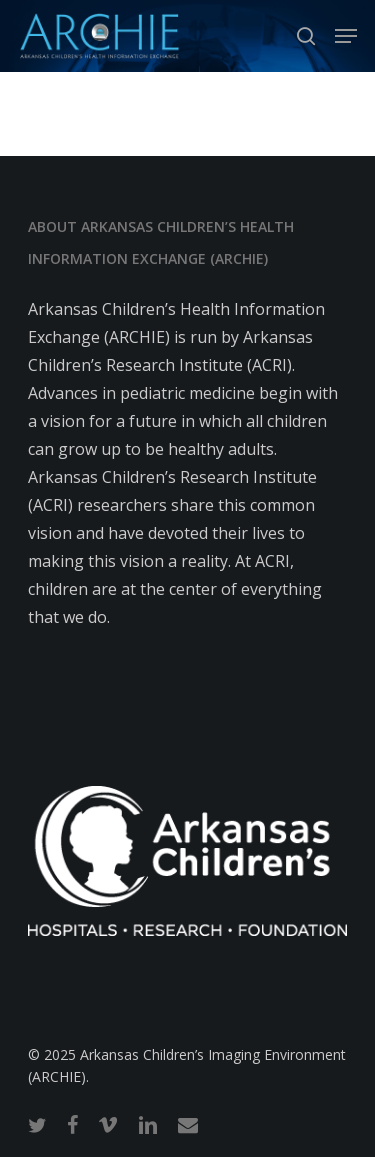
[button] (346, 36)
